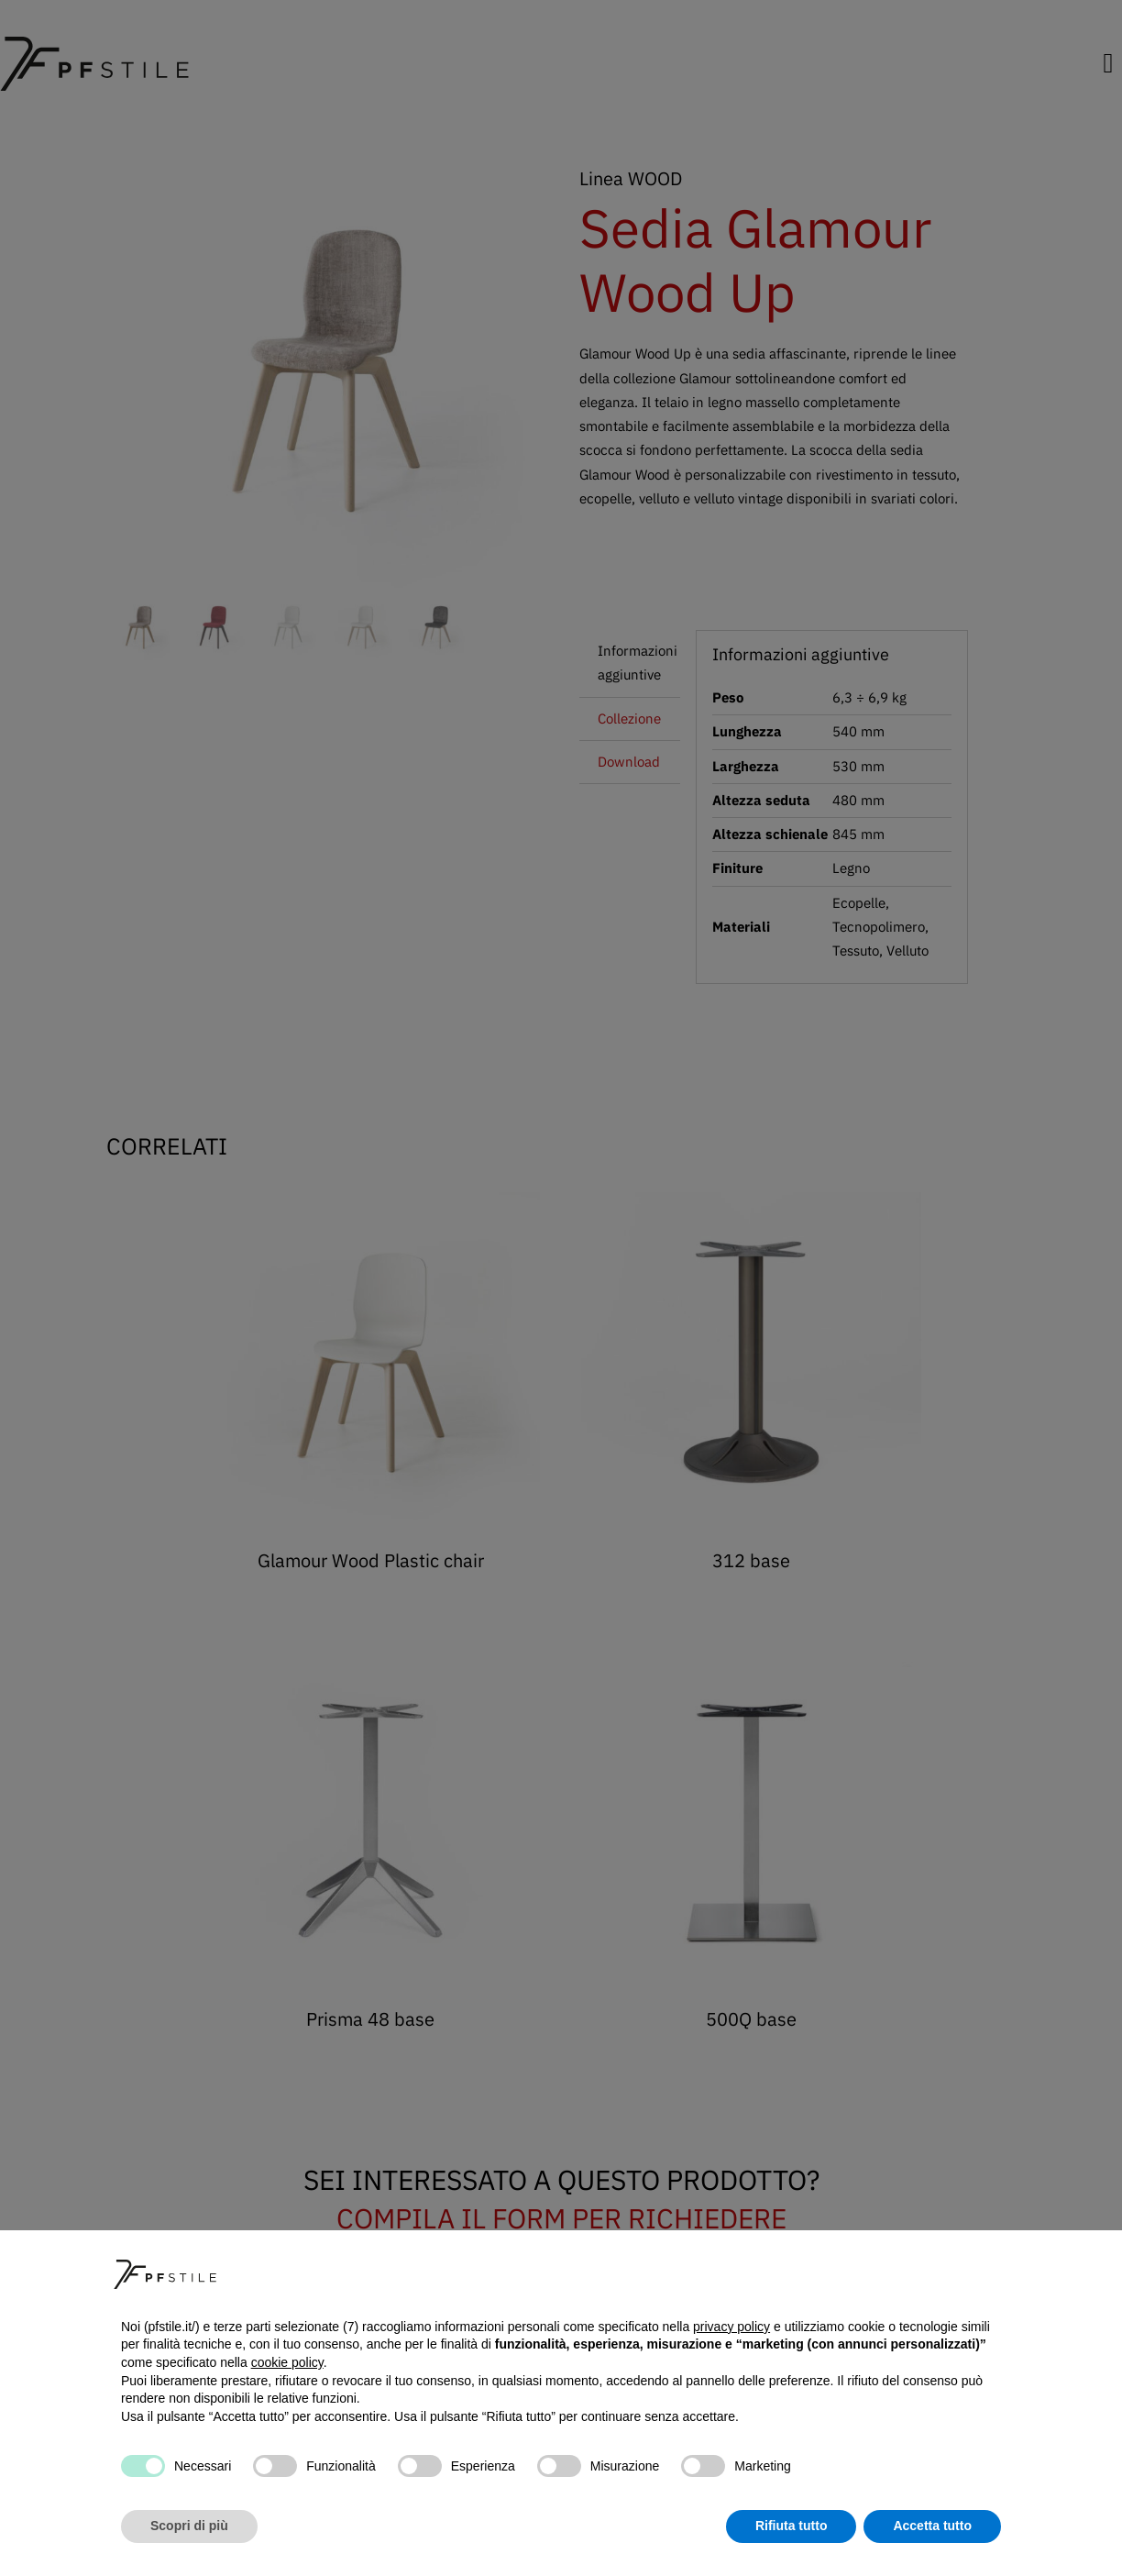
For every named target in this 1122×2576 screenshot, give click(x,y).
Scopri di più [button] (189, 2525)
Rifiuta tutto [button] (791, 2525)
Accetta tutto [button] (932, 2525)
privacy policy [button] (731, 2326)
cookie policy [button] (287, 2362)
